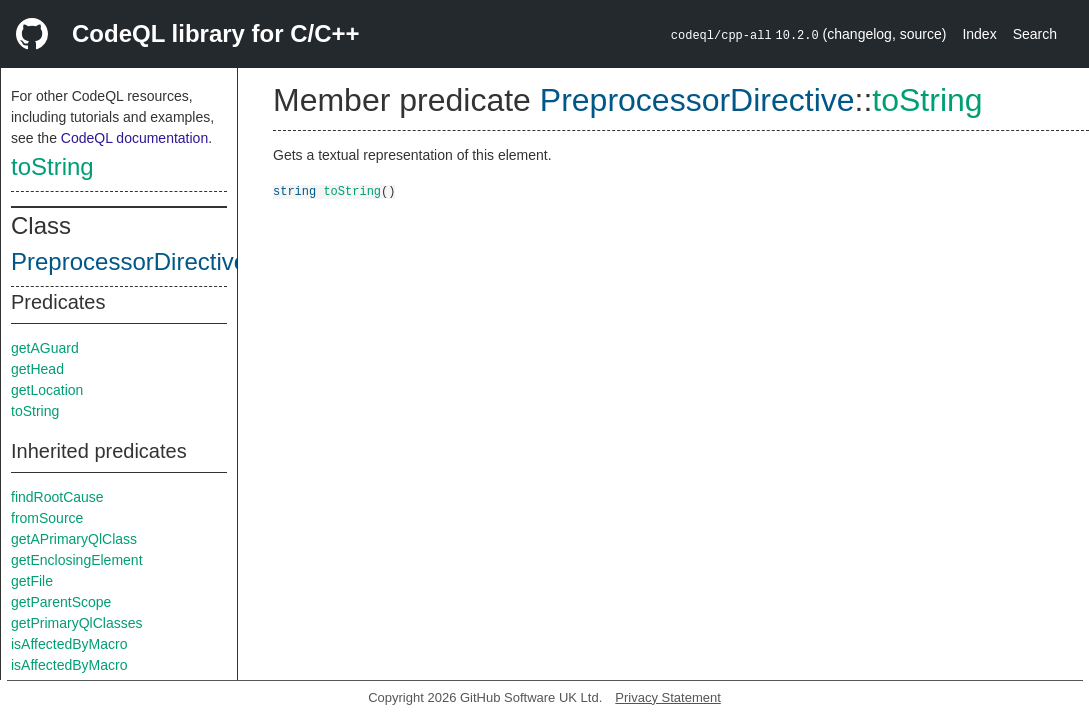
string (294, 190)
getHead (37, 369)
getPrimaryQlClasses (76, 623)
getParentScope (61, 602)
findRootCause (57, 497)
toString (52, 166)
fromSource (47, 518)
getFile (32, 581)
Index (979, 34)
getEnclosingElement (77, 560)
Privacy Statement (668, 697)
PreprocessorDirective (129, 261)
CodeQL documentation (134, 138)
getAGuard (45, 348)
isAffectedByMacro (69, 644)
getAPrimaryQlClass (74, 539)
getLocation (47, 390)
